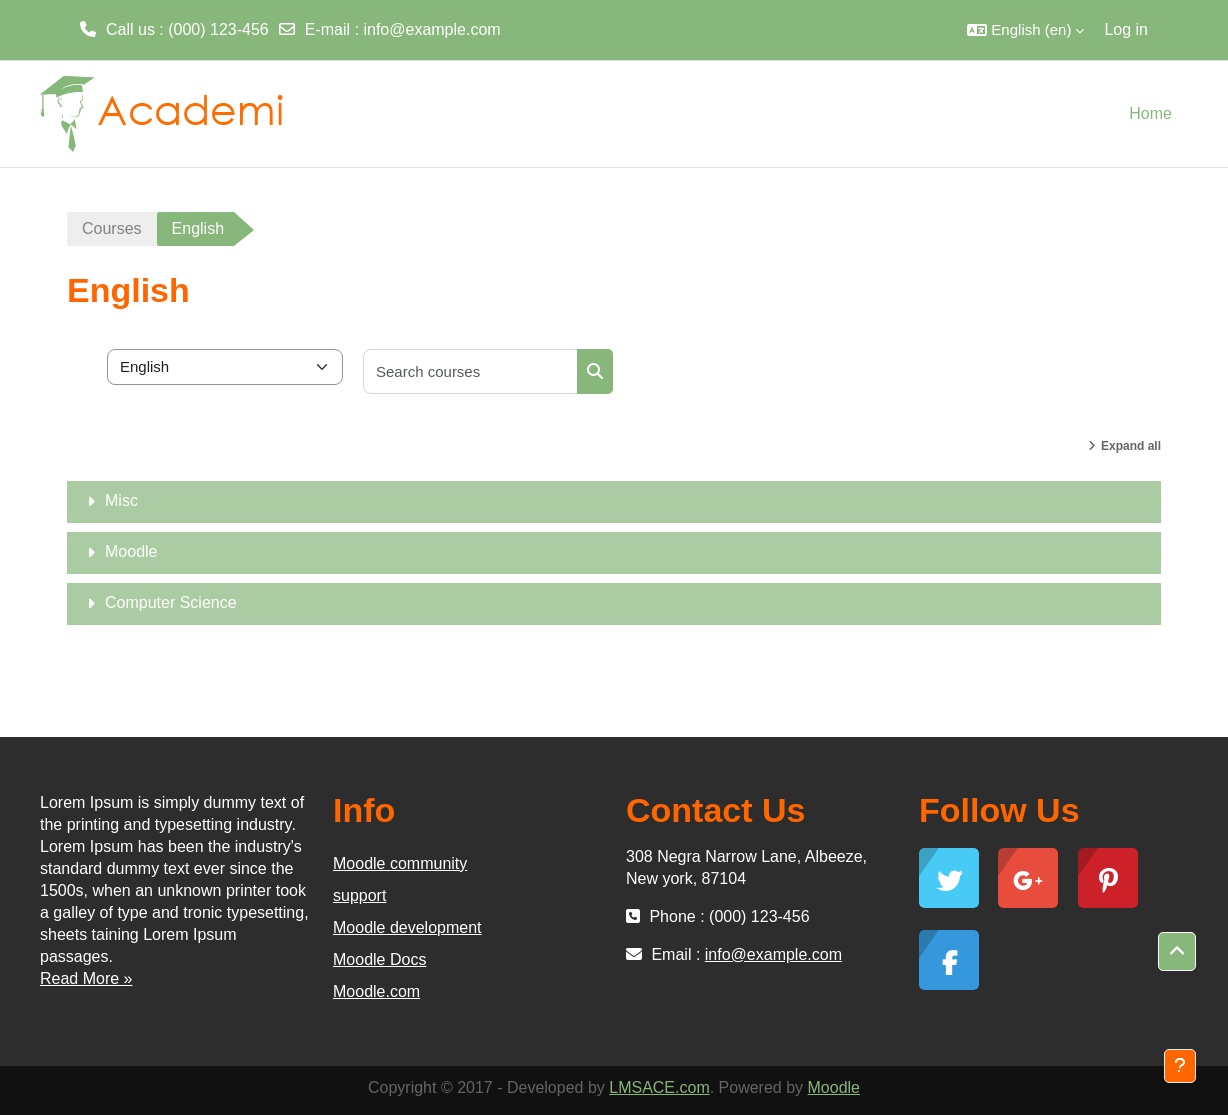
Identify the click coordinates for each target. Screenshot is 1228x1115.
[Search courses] (471, 371)
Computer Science (171, 602)
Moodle (131, 551)
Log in (1126, 29)
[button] (1025, 30)
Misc (121, 500)
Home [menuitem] (1150, 113)
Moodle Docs (379, 959)
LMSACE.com (659, 1087)
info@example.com (431, 29)
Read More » (86, 978)
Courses (112, 228)
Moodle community (400, 863)
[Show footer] (1180, 1066)
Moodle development (407, 927)
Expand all (1131, 446)
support (359, 895)
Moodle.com (376, 991)
